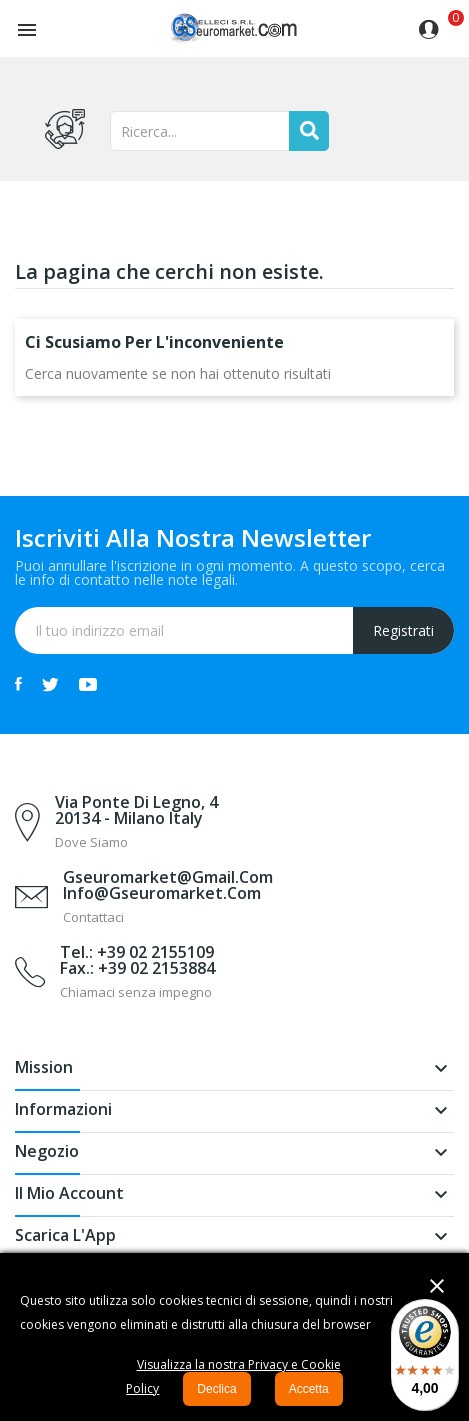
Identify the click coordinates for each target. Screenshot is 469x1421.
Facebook (18, 684)
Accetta (309, 1389)
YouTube (88, 684)
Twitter (50, 684)
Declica (216, 1389)
